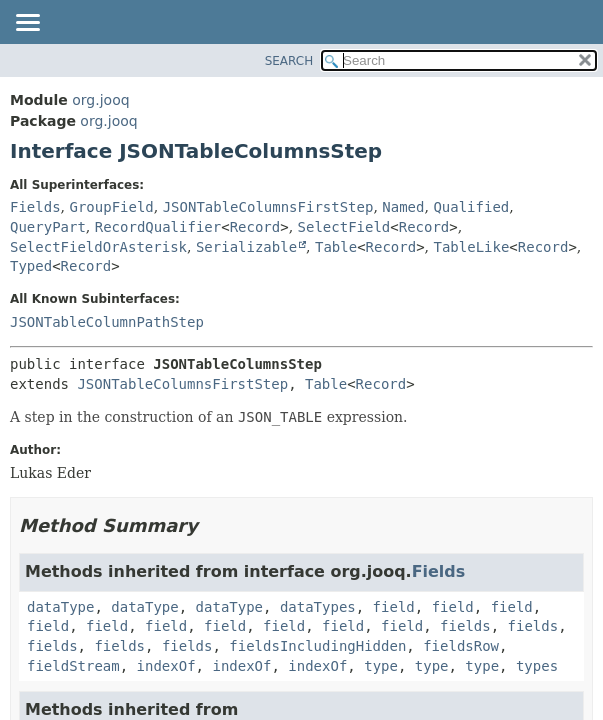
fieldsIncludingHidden (317, 646)
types (537, 666)
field (394, 607)
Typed (31, 266)
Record (255, 227)
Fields (35, 207)
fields (465, 626)
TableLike (472, 247)
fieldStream (73, 666)
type (381, 666)
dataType (60, 607)
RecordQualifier (158, 227)
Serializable (246, 247)
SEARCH (289, 61)
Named (403, 207)
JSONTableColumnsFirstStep (268, 207)
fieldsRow (461, 646)
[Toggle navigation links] (27, 24)
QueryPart (48, 227)
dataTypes (318, 607)
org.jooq (100, 100)
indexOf (166, 666)
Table (336, 247)
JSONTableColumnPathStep (107, 322)
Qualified (471, 207)
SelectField (344, 227)
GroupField (111, 207)
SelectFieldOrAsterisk (98, 247)
